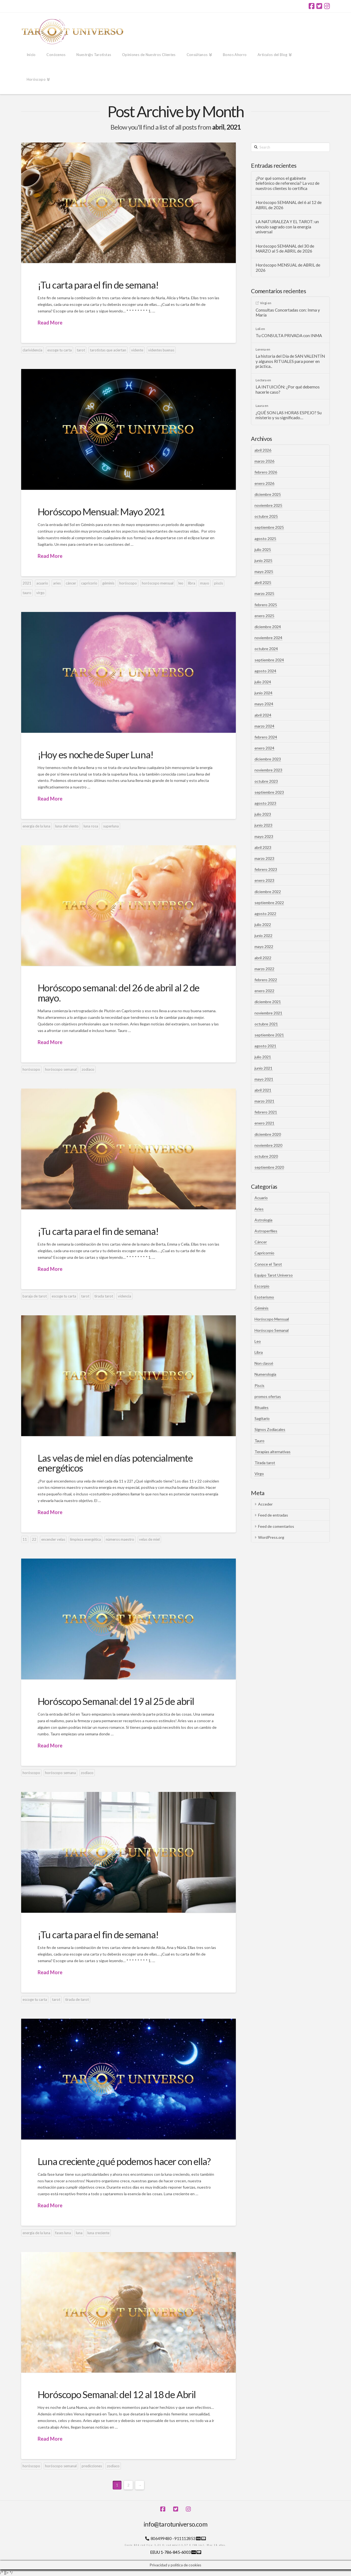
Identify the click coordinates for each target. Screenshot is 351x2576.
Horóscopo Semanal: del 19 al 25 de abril (116, 1701)
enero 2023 (264, 880)
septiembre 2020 (269, 1167)
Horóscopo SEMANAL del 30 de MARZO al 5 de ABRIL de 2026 (285, 249)
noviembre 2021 (268, 1013)
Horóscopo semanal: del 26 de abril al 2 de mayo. (119, 992)
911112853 (184, 2538)
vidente (137, 350)
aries (57, 583)
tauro (27, 593)
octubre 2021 (266, 1024)
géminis (108, 583)
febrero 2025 (266, 604)
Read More (50, 323)
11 (25, 1539)
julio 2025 (263, 549)
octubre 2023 (266, 781)
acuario (42, 583)
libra (191, 583)
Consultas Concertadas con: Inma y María (288, 312)
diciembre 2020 (268, 1134)
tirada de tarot (77, 1999)
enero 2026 (264, 483)
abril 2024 (263, 715)
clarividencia (32, 350)
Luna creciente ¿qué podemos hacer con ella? (124, 2161)
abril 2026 (263, 450)
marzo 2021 (264, 1101)
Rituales (262, 1407)
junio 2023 (263, 825)
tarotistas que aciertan (108, 350)
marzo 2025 (264, 593)
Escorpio (262, 1286)
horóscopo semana (60, 1773)
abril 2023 (263, 847)
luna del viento (67, 826)
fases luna (63, 2233)
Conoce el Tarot (268, 1264)
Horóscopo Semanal (272, 1330)
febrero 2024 (266, 737)
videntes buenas (161, 350)
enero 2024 (264, 748)
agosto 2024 (265, 671)
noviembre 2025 (268, 505)
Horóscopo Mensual (272, 1319)
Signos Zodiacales (270, 1429)
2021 (27, 583)
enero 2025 (264, 615)
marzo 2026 (264, 461)
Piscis (259, 1385)
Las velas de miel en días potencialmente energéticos (115, 1463)
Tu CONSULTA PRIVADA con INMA (289, 335)
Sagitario (262, 1418)
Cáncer (261, 1242)
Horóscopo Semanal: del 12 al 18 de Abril (117, 2394)
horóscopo (128, 583)
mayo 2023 (264, 836)
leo (180, 583)
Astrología (263, 1220)
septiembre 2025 (269, 527)
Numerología (265, 1374)
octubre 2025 (266, 516)
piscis (218, 583)
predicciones (92, 2466)
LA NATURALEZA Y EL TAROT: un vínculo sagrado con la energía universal (287, 226)
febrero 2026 (266, 472)
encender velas (53, 1539)
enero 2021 (264, 1123)
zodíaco (88, 1069)
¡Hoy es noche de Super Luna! (95, 754)
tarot (81, 350)
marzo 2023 (264, 858)
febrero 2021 (266, 1112)
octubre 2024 (266, 648)
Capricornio (264, 1253)
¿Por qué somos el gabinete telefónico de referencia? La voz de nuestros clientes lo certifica (287, 183)
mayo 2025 (264, 571)
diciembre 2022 (268, 891)
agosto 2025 (265, 538)
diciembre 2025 (268, 494)
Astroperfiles (266, 1231)
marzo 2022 (264, 968)
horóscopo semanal (61, 1069)
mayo (204, 583)
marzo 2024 (264, 726)
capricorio (89, 583)
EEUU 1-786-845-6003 (171, 2552)
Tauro (259, 1440)
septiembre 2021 (269, 1035)
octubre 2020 (266, 1156)
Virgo (259, 1473)
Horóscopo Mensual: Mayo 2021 (101, 511)
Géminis (262, 1308)
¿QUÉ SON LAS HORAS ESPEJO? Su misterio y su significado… (289, 415)
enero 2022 (264, 990)
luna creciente (98, 2233)
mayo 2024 (264, 703)
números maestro (120, 1539)
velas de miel (149, 1539)
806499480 (161, 2538)
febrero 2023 (266, 869)
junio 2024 (263, 692)
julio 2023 (263, 814)
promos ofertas (268, 1396)
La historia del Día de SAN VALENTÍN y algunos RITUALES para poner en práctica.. (290, 361)
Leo (258, 1341)
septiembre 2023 (269, 792)
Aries (259, 1209)
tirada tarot (103, 1296)
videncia (124, 1296)
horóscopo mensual (157, 583)
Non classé (264, 1363)
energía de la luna (36, 826)
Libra (259, 1352)
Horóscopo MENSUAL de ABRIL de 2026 (288, 267)
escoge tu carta (59, 350)
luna (79, 2233)
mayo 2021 (264, 1079)
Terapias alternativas (273, 1451)
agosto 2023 (265, 803)
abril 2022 (263, 957)
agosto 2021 (265, 1046)
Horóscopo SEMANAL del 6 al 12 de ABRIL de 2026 (289, 205)
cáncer (71, 583)
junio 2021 (263, 1068)
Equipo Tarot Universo (274, 1275)
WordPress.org (271, 1537)
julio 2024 (263, 681)
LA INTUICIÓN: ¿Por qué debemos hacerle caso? (288, 389)
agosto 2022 (265, 913)
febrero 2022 (266, 979)
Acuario (261, 1197)
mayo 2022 (264, 946)
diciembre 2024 (268, 626)
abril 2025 (263, 582)
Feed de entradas (273, 1515)
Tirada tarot (265, 1462)
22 (34, 1539)
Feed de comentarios (276, 1526)
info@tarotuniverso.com (175, 2524)
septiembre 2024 (269, 660)
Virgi (263, 303)
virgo (40, 593)
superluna (111, 826)
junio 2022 (263, 935)
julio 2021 (263, 1057)
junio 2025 (263, 560)
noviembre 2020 (268, 1145)
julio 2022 (263, 924)
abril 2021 (263, 1090)
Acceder (265, 1504)
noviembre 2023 (268, 770)
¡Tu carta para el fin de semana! (98, 284)
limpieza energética (85, 1539)
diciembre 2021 (268, 1001)
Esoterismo (264, 1297)
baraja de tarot (35, 1296)
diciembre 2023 (268, 759)
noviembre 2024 (268, 637)
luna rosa (91, 826)
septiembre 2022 (269, 902)
